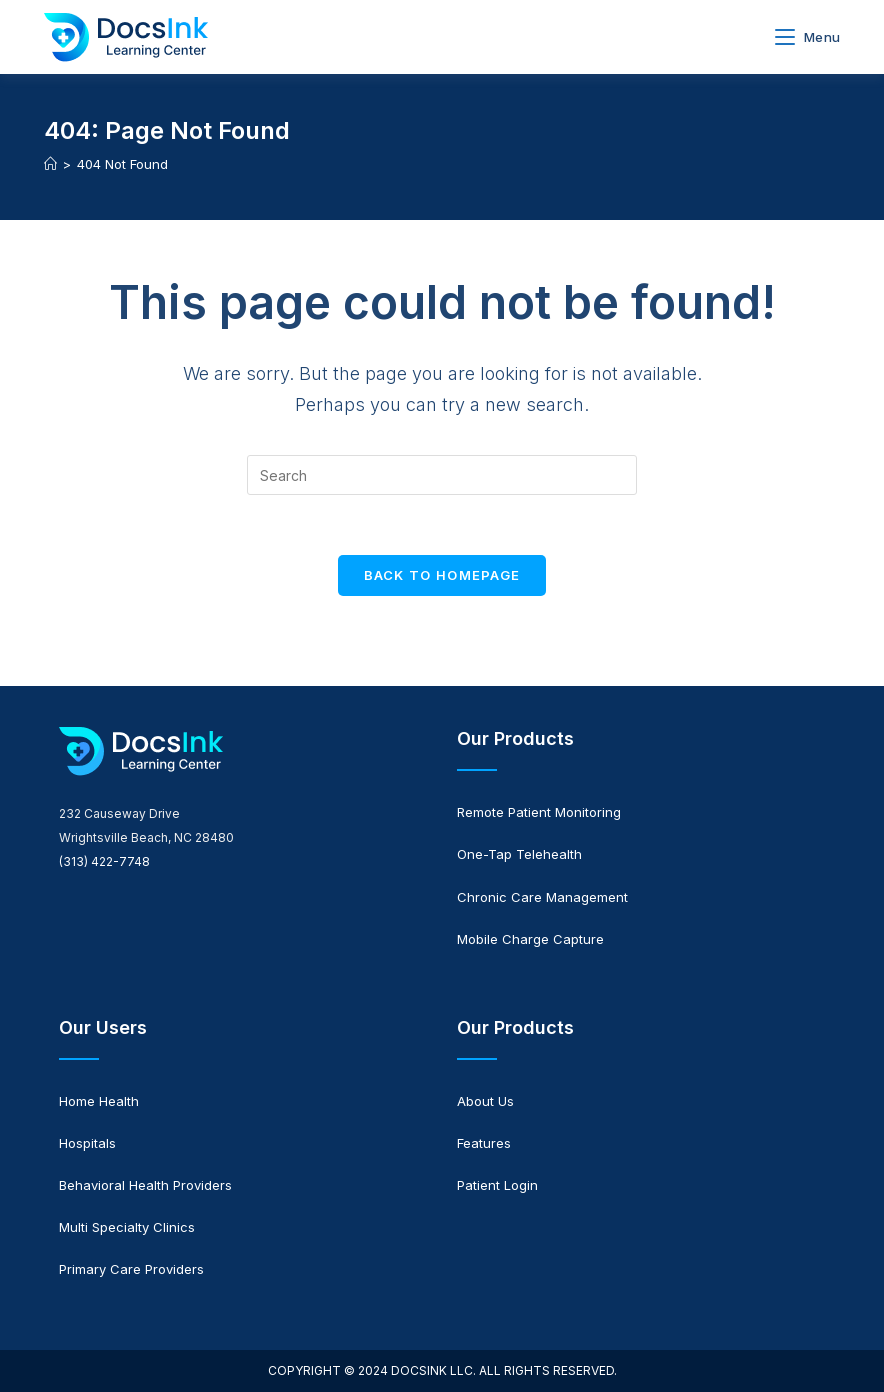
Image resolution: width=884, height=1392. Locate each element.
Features (484, 1143)
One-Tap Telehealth (519, 854)
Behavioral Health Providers (145, 1185)
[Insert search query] (442, 475)
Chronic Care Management (542, 897)
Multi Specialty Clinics (127, 1227)
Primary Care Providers (131, 1269)
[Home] (50, 164)
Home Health (99, 1101)
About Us (485, 1101)
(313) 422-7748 (104, 861)
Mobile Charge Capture (530, 939)
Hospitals (87, 1143)
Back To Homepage (442, 575)
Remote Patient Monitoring (539, 812)
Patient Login (497, 1185)
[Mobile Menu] (807, 37)
